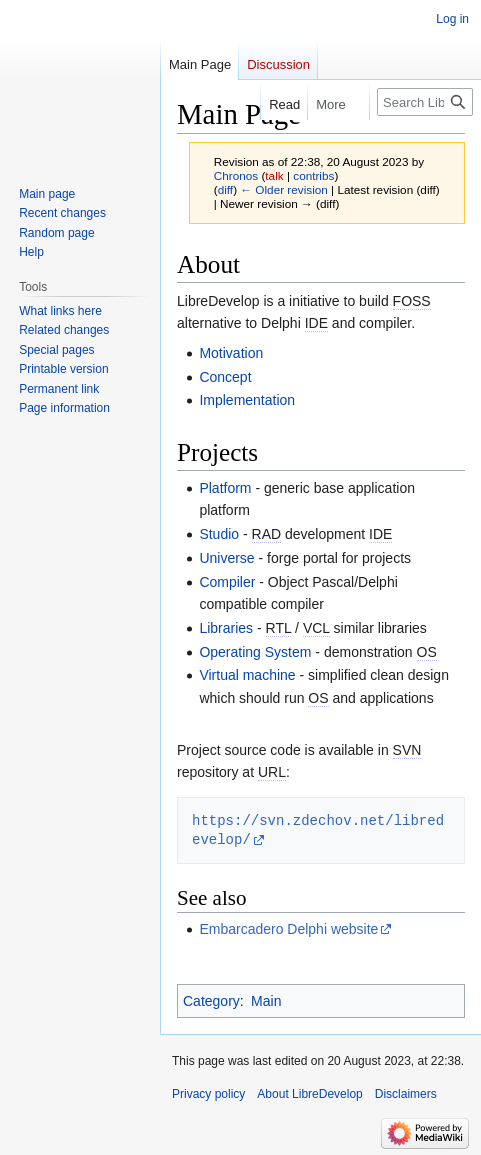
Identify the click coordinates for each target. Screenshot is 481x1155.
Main (266, 1001)
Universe (226, 558)
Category (211, 1001)
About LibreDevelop (309, 1094)
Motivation (231, 353)
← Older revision (284, 189)
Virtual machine (247, 675)
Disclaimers (406, 1094)
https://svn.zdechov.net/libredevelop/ (318, 829)
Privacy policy (208, 1094)
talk (274, 175)
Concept (225, 377)
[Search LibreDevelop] (425, 102)
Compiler (227, 582)
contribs (313, 175)
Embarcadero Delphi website (288, 929)
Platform (225, 488)
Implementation (247, 400)
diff (225, 189)
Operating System (255, 652)
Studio (219, 534)
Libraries (226, 628)
